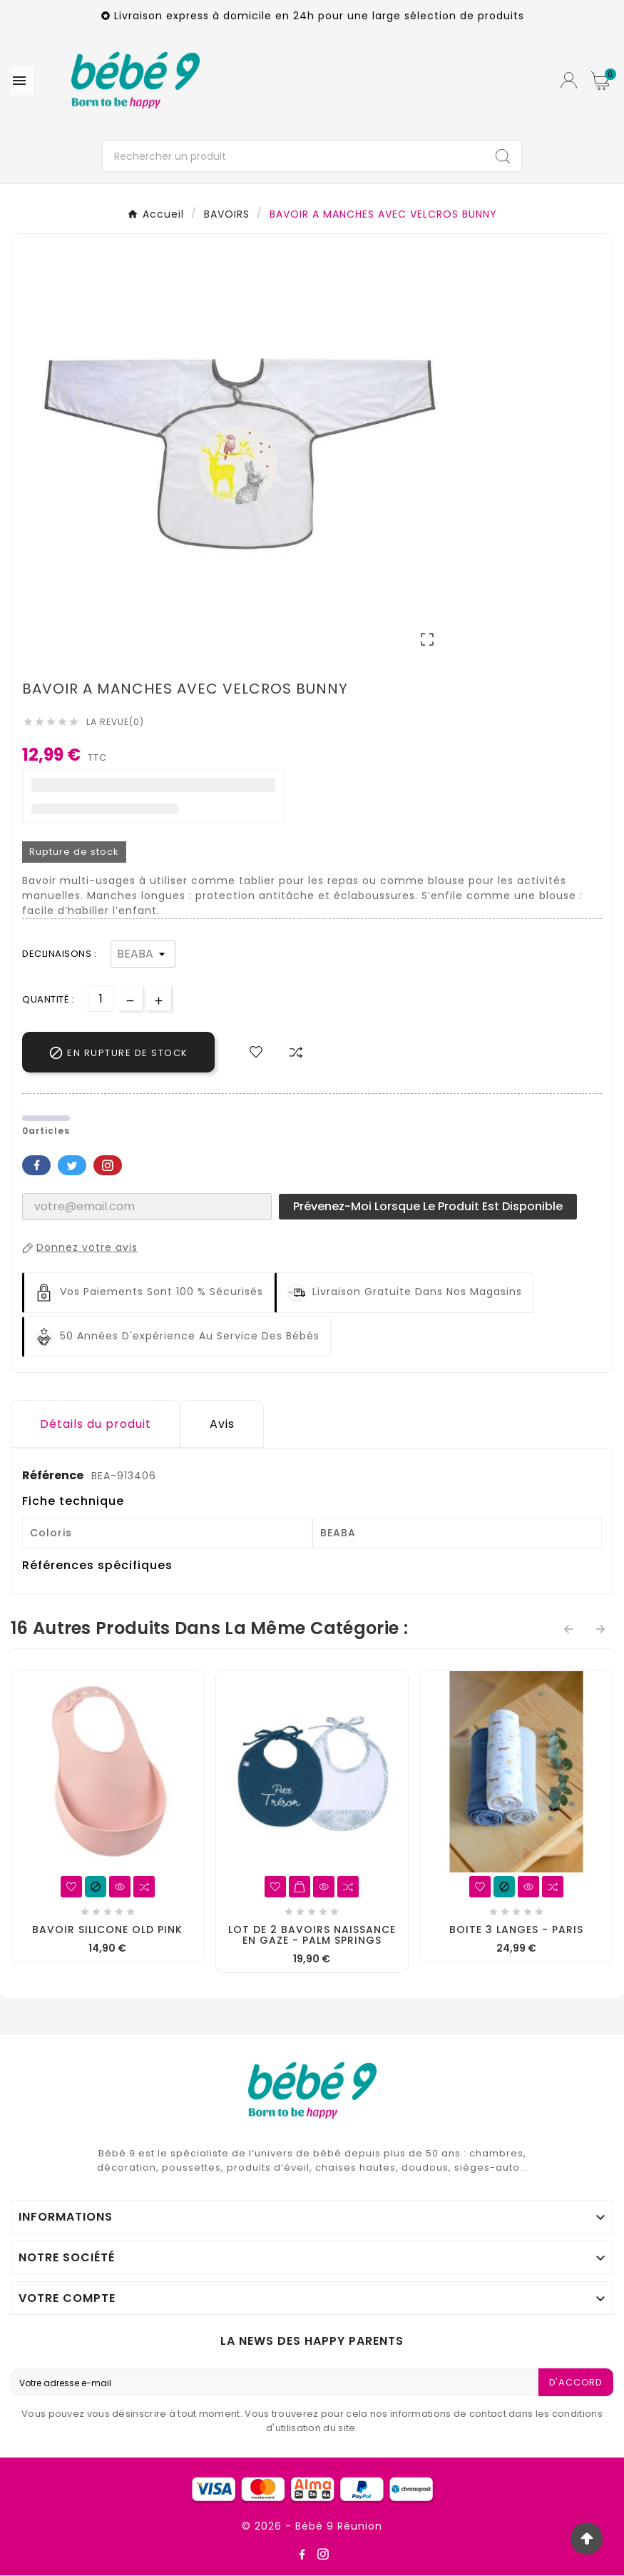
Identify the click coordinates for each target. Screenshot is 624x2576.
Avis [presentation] (222, 1424)
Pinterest (107, 1165)
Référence (54, 1475)
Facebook (36, 1165)
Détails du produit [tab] (95, 1424)
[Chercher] (294, 156)
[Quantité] (101, 998)
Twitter (72, 1165)
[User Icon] (569, 80)
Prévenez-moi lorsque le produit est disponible (428, 1206)
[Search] (503, 156)
